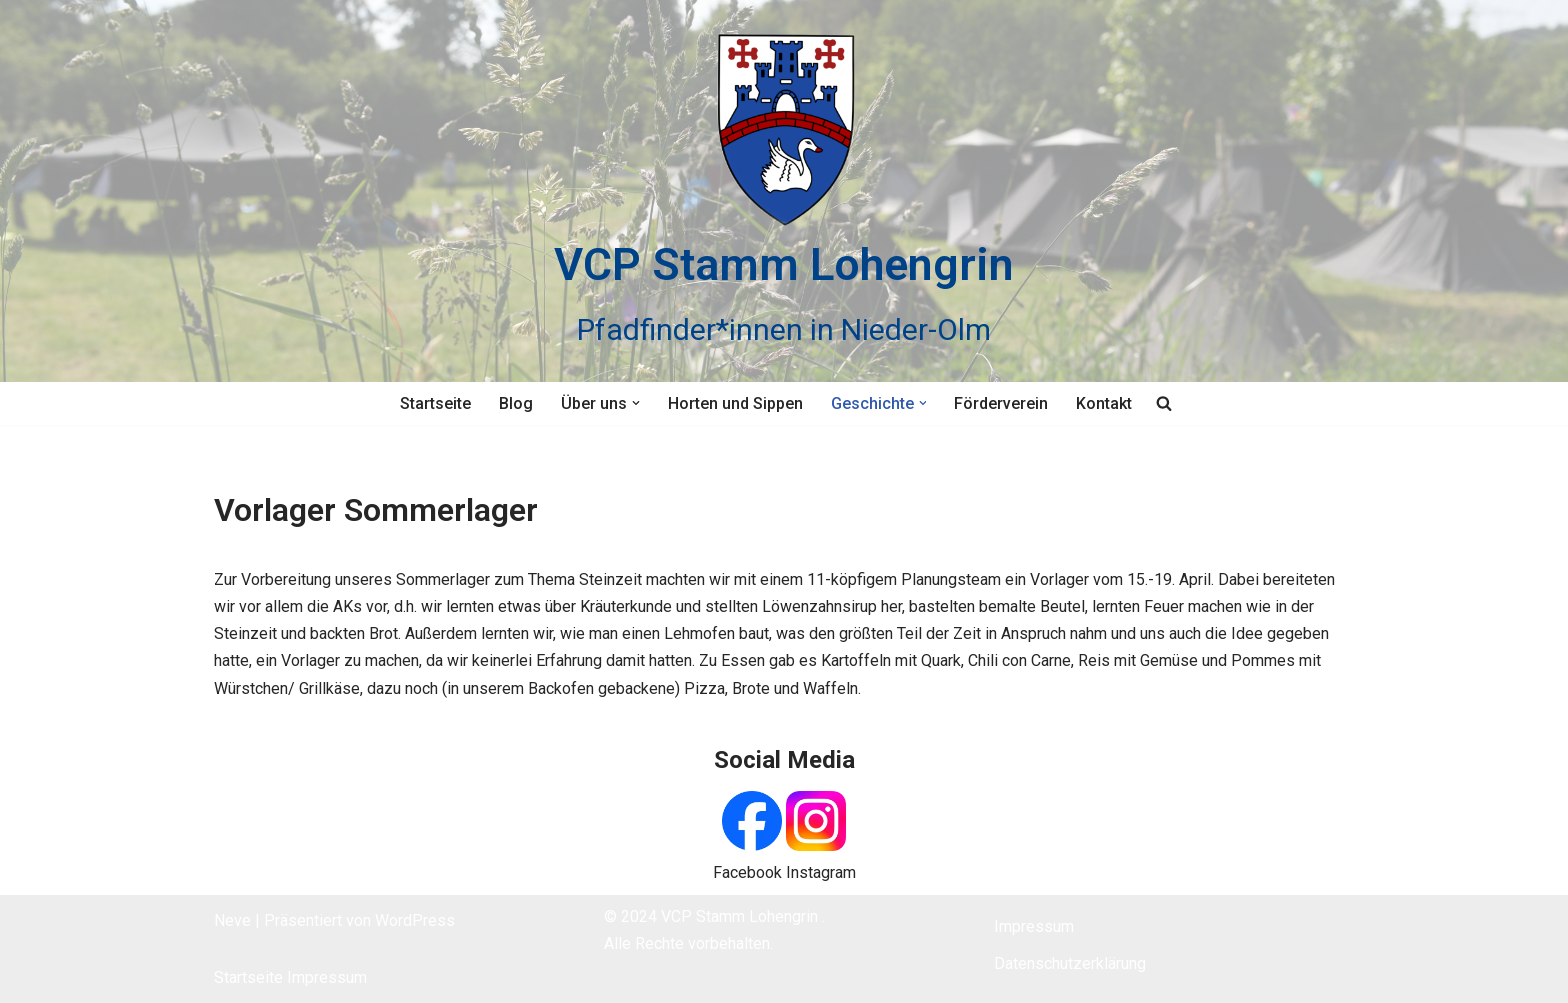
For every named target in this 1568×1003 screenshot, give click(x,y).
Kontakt (1105, 403)
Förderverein (1002, 403)
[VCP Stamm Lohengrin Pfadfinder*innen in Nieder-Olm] (784, 191)
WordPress (415, 920)
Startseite (435, 403)
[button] (636, 403)
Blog (516, 403)
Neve (232, 920)
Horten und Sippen (735, 403)
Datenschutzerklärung (1070, 963)
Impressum (327, 977)
